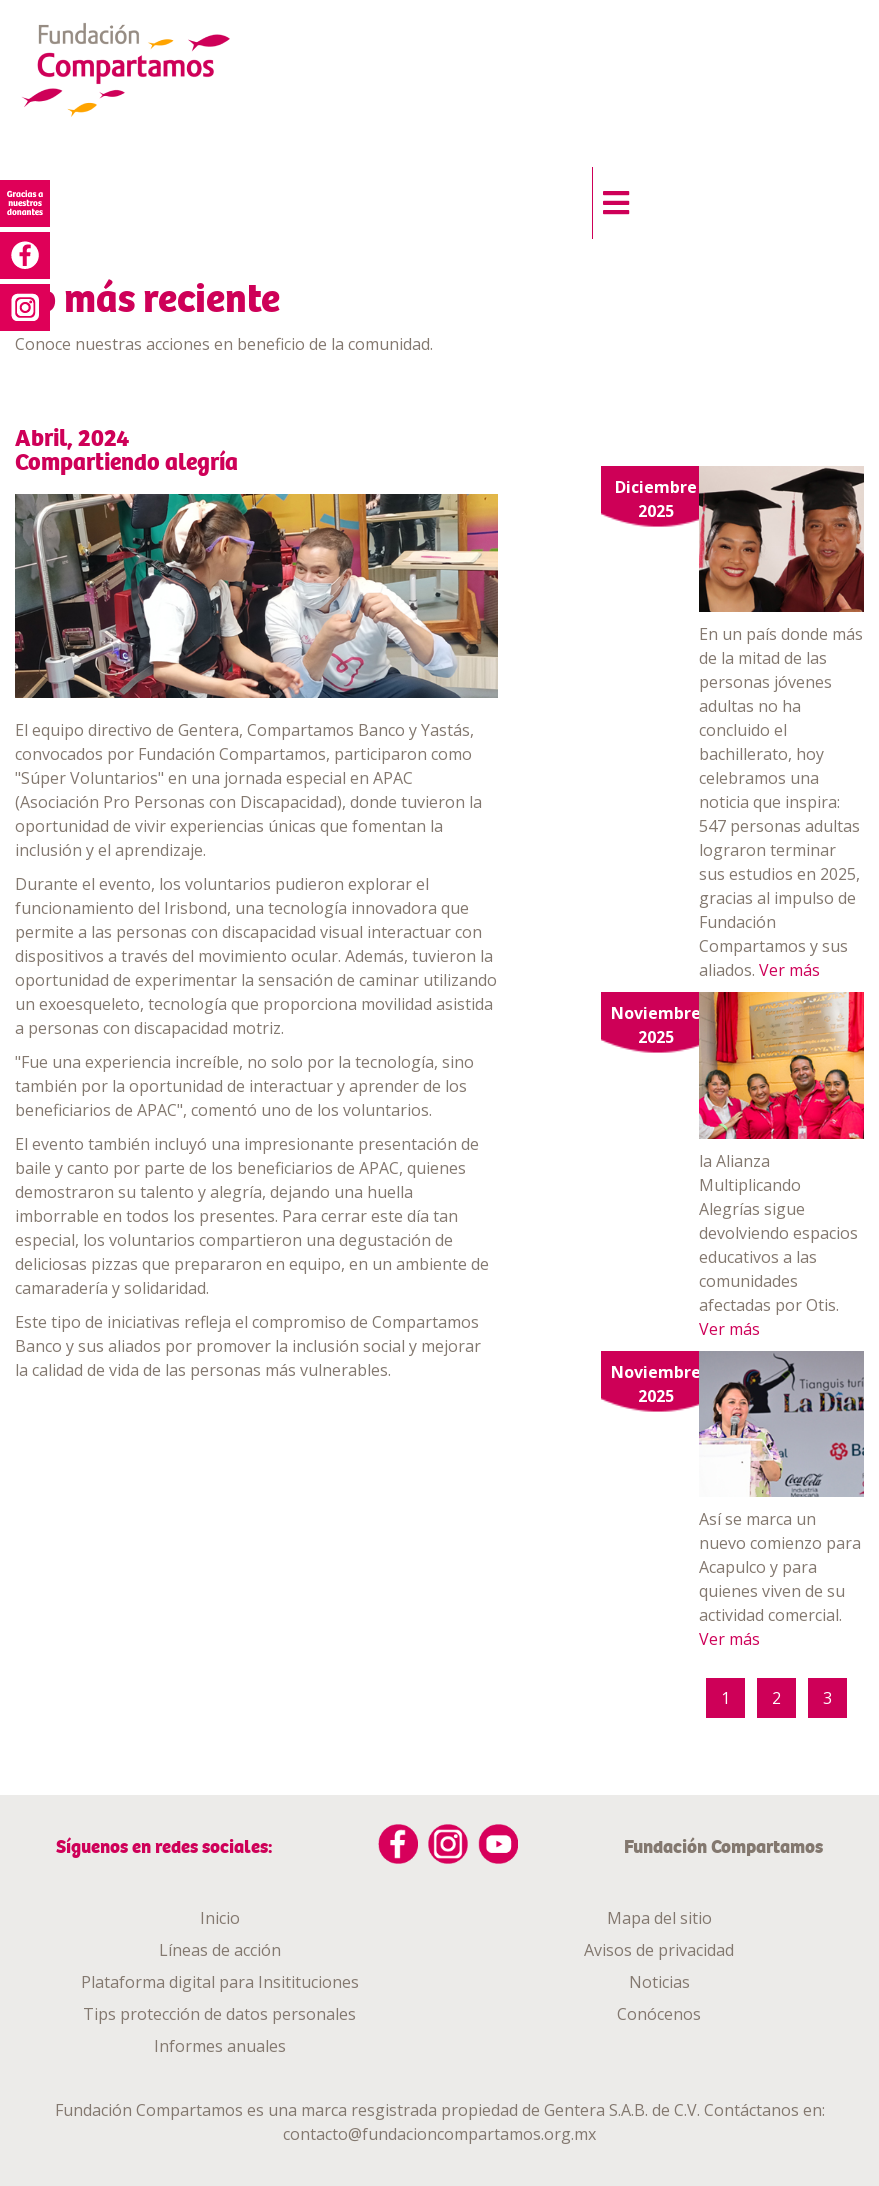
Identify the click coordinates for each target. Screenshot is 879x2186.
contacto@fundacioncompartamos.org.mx (439, 2134)
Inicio (220, 1918)
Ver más (789, 970)
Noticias (659, 1982)
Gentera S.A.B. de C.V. (622, 2110)
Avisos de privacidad (659, 1950)
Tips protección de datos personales (219, 2014)
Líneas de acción (220, 1950)
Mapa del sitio (659, 1918)
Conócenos (659, 2014)
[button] (610, 198)
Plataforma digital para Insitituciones (220, 1982)
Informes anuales (220, 2046)
